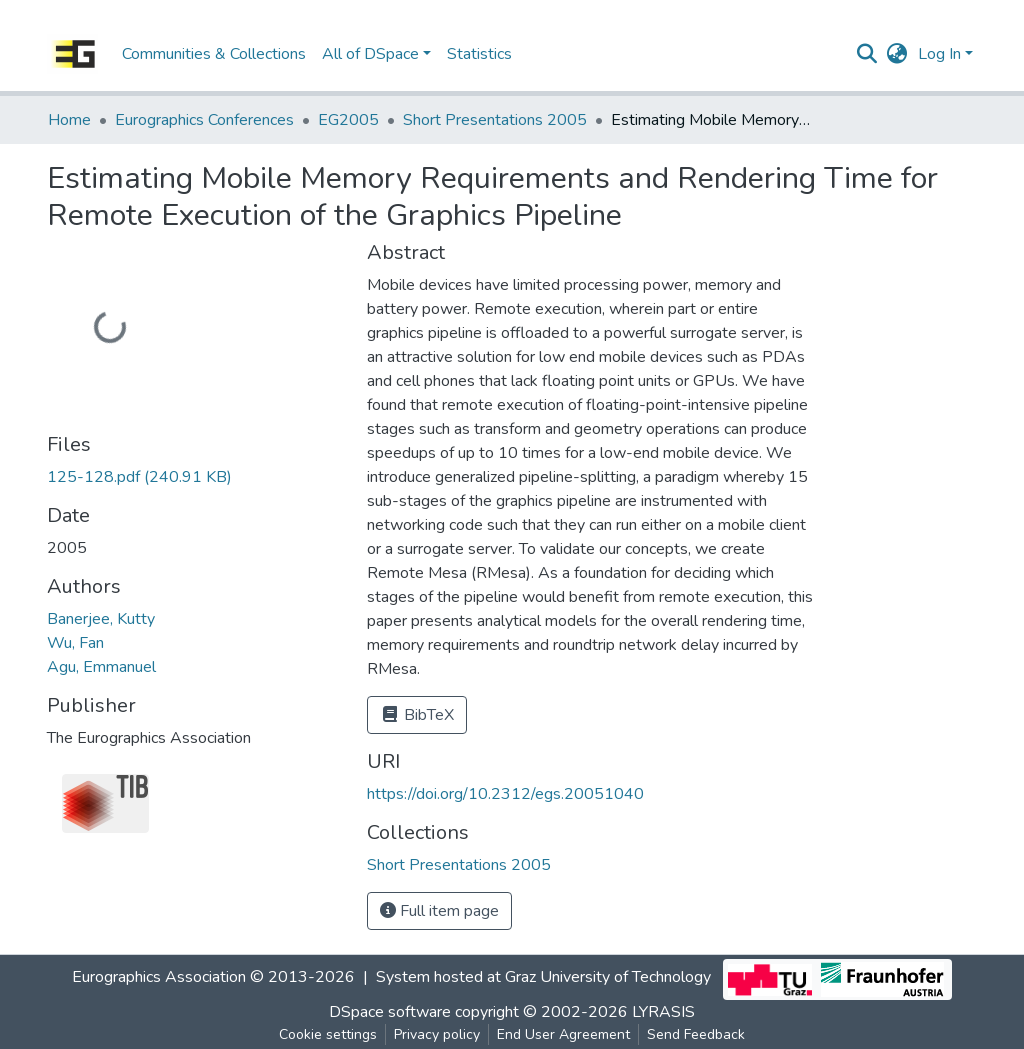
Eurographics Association (159, 977)
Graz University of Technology (608, 977)
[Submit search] (867, 54)
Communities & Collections (214, 54)
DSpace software (390, 1012)
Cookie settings (328, 1034)
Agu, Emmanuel (101, 667)
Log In (939, 54)
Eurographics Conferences (204, 120)
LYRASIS (663, 1012)
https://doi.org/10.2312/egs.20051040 (505, 794)
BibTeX (417, 715)
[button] (897, 54)
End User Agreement (563, 1034)
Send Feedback (696, 1034)
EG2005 (348, 120)
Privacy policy (437, 1034)
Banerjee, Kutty (101, 619)
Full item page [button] (439, 911)
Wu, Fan (75, 643)
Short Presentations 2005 (495, 120)
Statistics (479, 54)
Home (69, 120)
